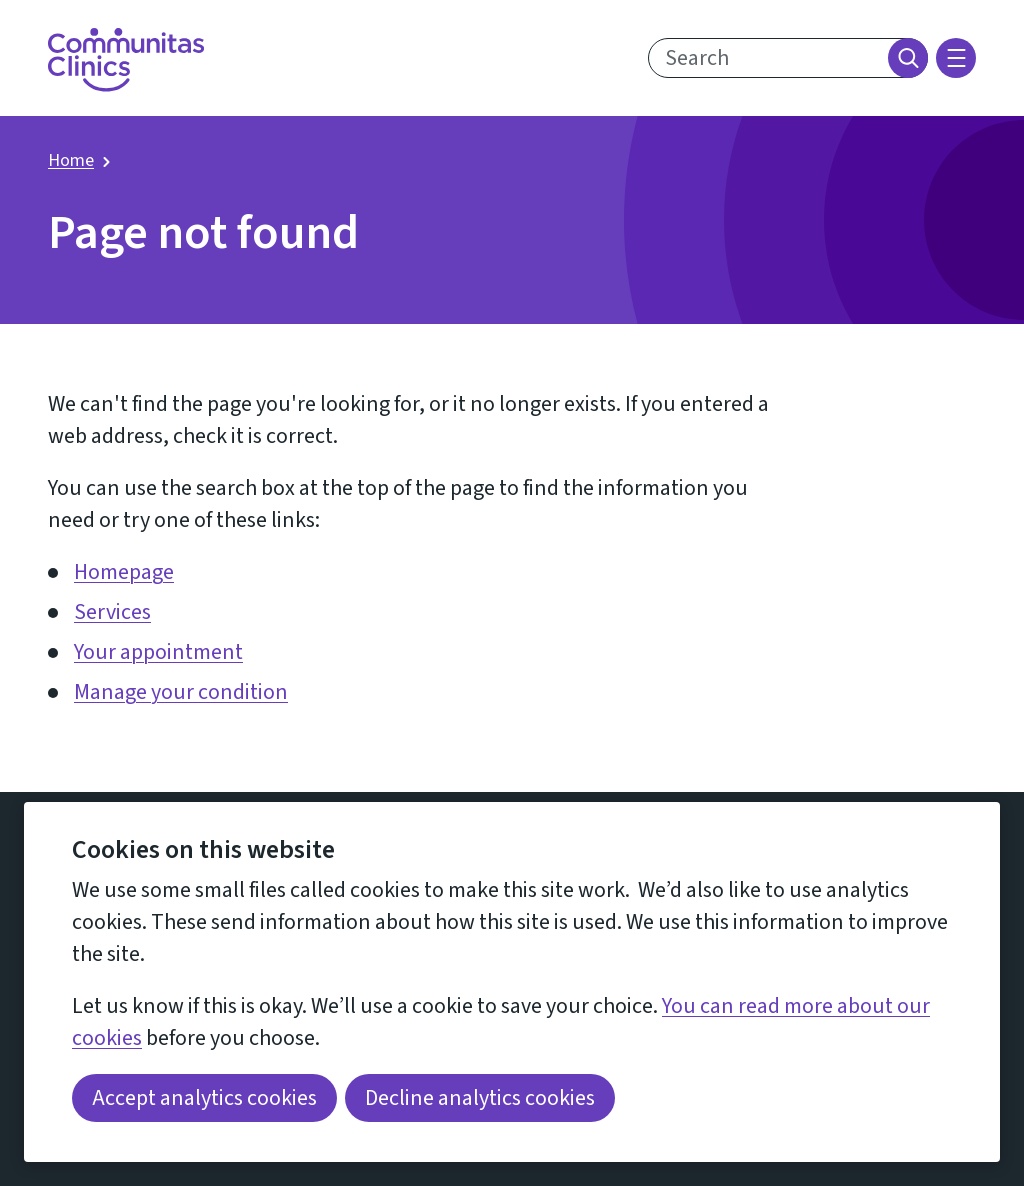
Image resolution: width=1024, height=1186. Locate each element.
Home (71, 160)
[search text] (788, 58)
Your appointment (158, 652)
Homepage (124, 572)
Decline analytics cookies (480, 1098)
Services (112, 612)
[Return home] (126, 60)
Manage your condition (181, 692)
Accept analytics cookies (204, 1098)
